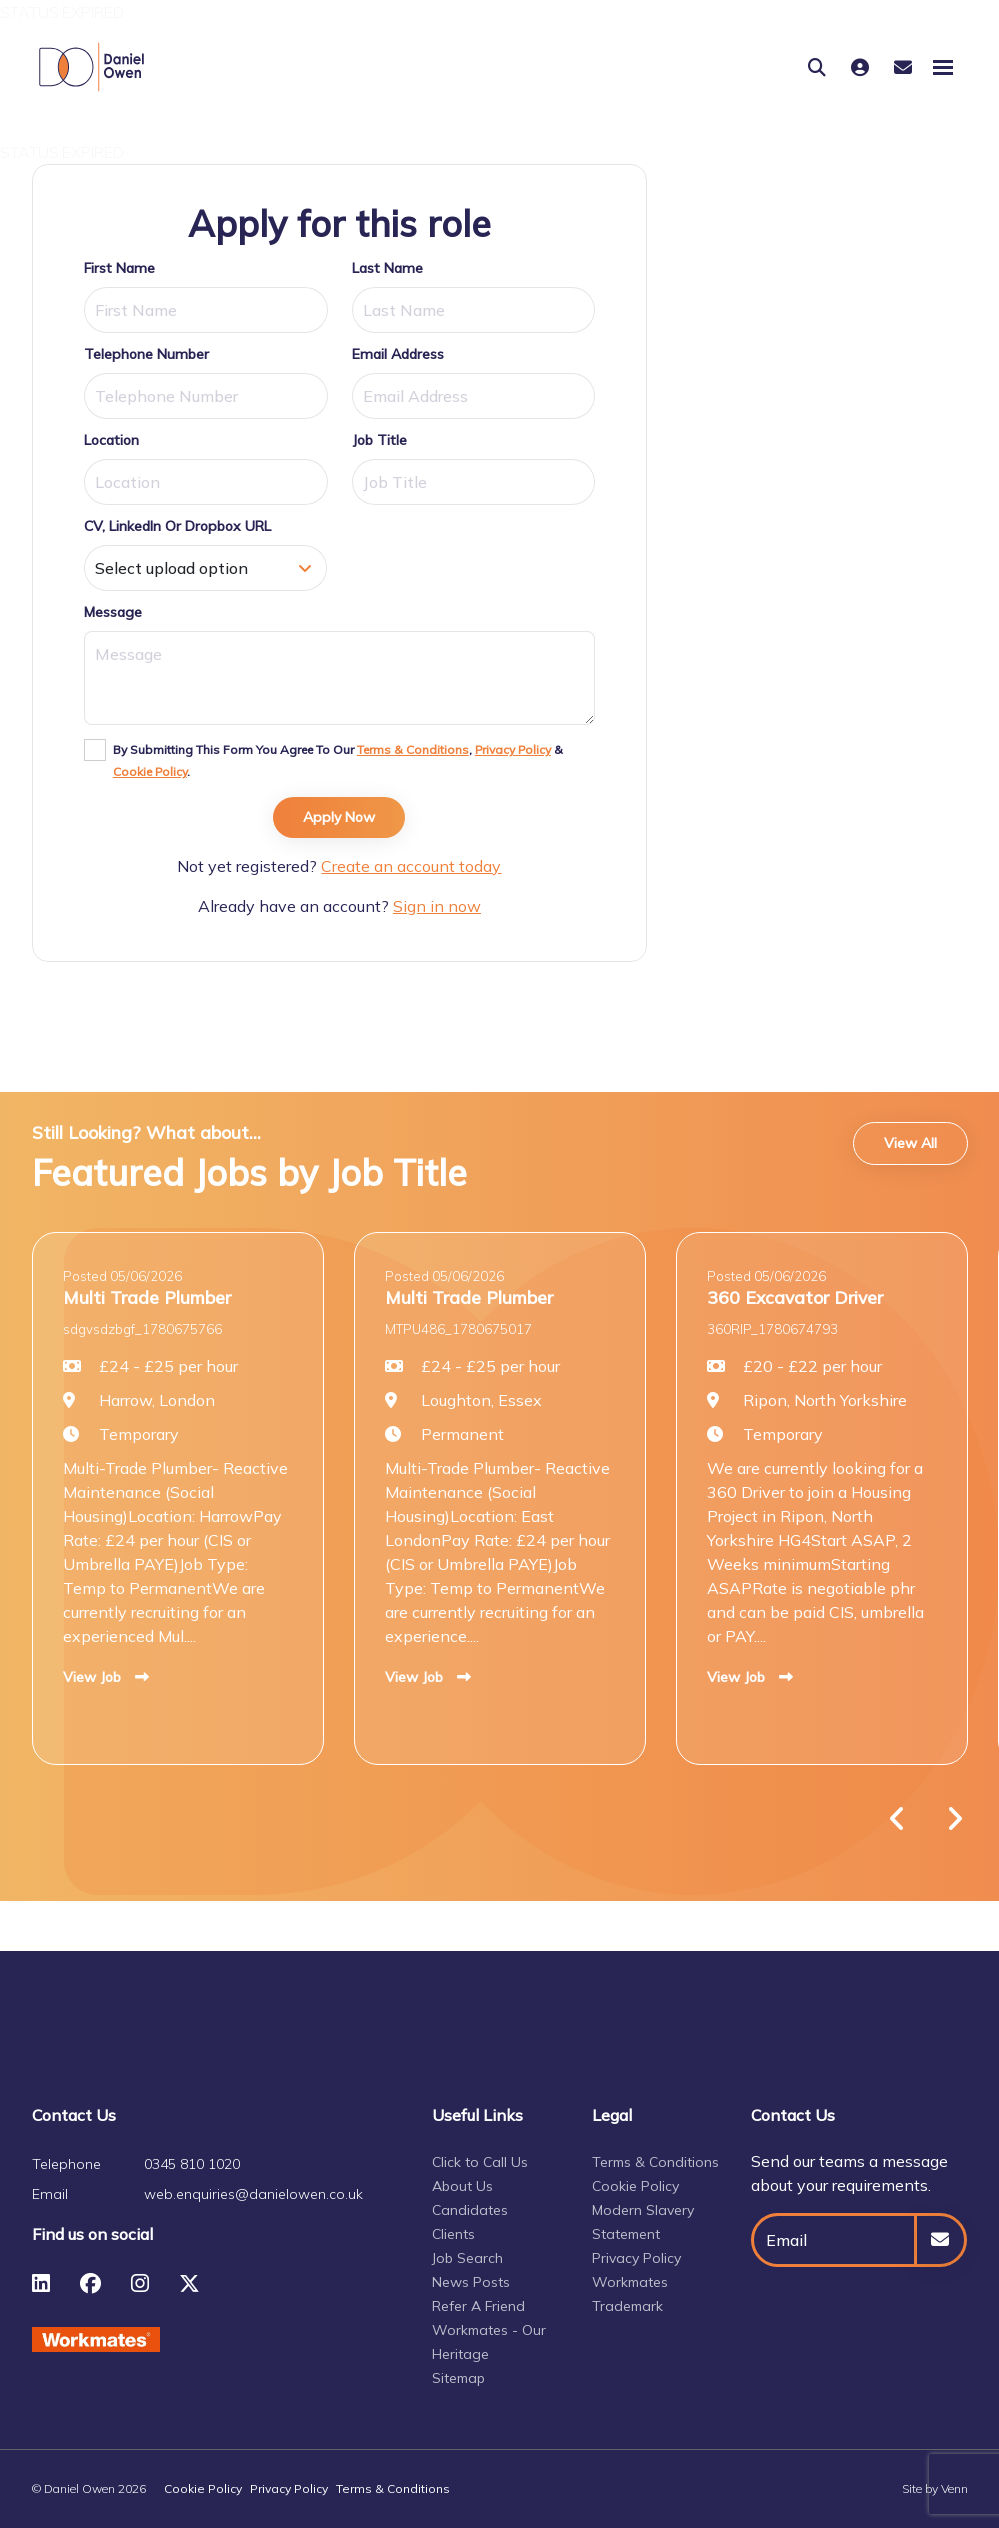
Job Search (467, 2258)
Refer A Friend (478, 2306)
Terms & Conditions (413, 749)
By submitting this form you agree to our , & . (338, 760)
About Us (462, 2186)
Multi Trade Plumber (147, 1297)
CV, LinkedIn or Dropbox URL (177, 526)
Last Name (387, 268)
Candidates (470, 2210)
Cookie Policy (150, 771)
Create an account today (411, 866)
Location (111, 440)
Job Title (379, 440)
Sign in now (437, 906)
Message (113, 612)
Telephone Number (146, 354)
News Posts (471, 2282)
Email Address (398, 354)
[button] (897, 1819)
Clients (453, 2234)
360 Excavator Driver (795, 1297)
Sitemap (458, 2378)
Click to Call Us (480, 2162)
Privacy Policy (513, 749)
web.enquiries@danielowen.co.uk (253, 2194)
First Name (119, 268)
